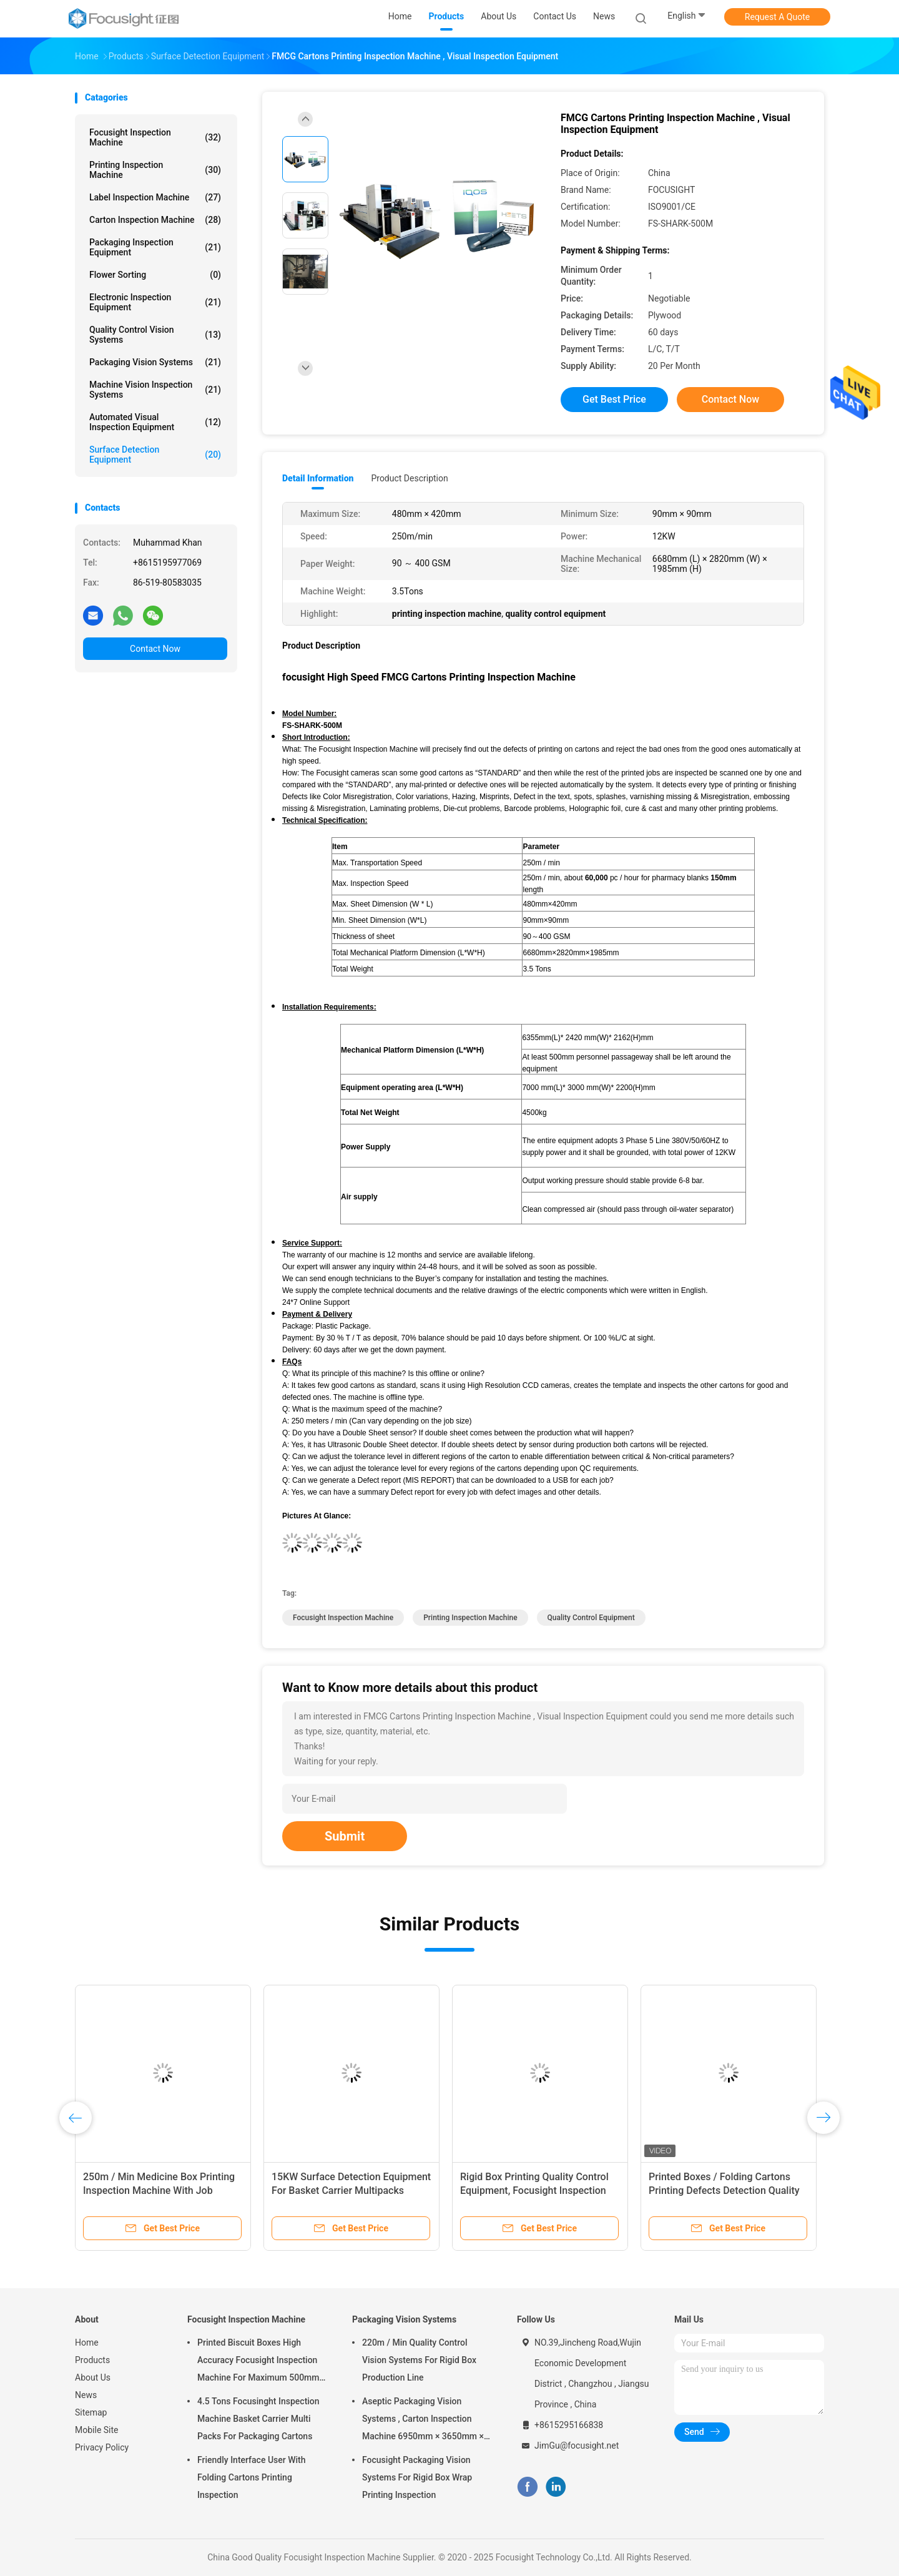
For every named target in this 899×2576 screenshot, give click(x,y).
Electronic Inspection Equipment (155, 302)
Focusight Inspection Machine (155, 137)
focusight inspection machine (343, 1617)
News (86, 2395)
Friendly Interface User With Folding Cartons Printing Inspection (251, 2477)
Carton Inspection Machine (155, 220)
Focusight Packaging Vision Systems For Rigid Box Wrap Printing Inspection (417, 2477)
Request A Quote (777, 17)
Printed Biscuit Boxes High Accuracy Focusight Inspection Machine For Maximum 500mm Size (258, 2362)
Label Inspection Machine (155, 197)
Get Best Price (614, 399)
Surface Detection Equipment (155, 455)
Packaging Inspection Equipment (155, 247)
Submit (345, 1836)
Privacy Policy (102, 2447)
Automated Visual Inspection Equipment (155, 422)
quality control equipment (591, 1617)
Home (87, 2342)
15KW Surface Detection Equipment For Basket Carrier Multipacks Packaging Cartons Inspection (351, 2190)
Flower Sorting (155, 274)
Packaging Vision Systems (155, 362)
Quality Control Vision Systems (155, 335)
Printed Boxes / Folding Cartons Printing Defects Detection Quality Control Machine (724, 2190)
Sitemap (91, 2412)
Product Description (409, 478)
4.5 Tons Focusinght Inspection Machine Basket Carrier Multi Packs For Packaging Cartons (258, 2418)
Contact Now (155, 649)
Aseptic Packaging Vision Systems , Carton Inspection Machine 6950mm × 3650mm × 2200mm (423, 2420)
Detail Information (317, 478)
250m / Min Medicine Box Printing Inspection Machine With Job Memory (159, 2190)
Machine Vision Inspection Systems (155, 390)
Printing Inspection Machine (155, 170)
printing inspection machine (470, 1617)
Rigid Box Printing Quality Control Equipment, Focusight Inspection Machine (534, 2190)
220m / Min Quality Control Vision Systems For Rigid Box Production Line (419, 2360)
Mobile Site (97, 2430)
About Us (93, 2377)
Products (92, 2360)
